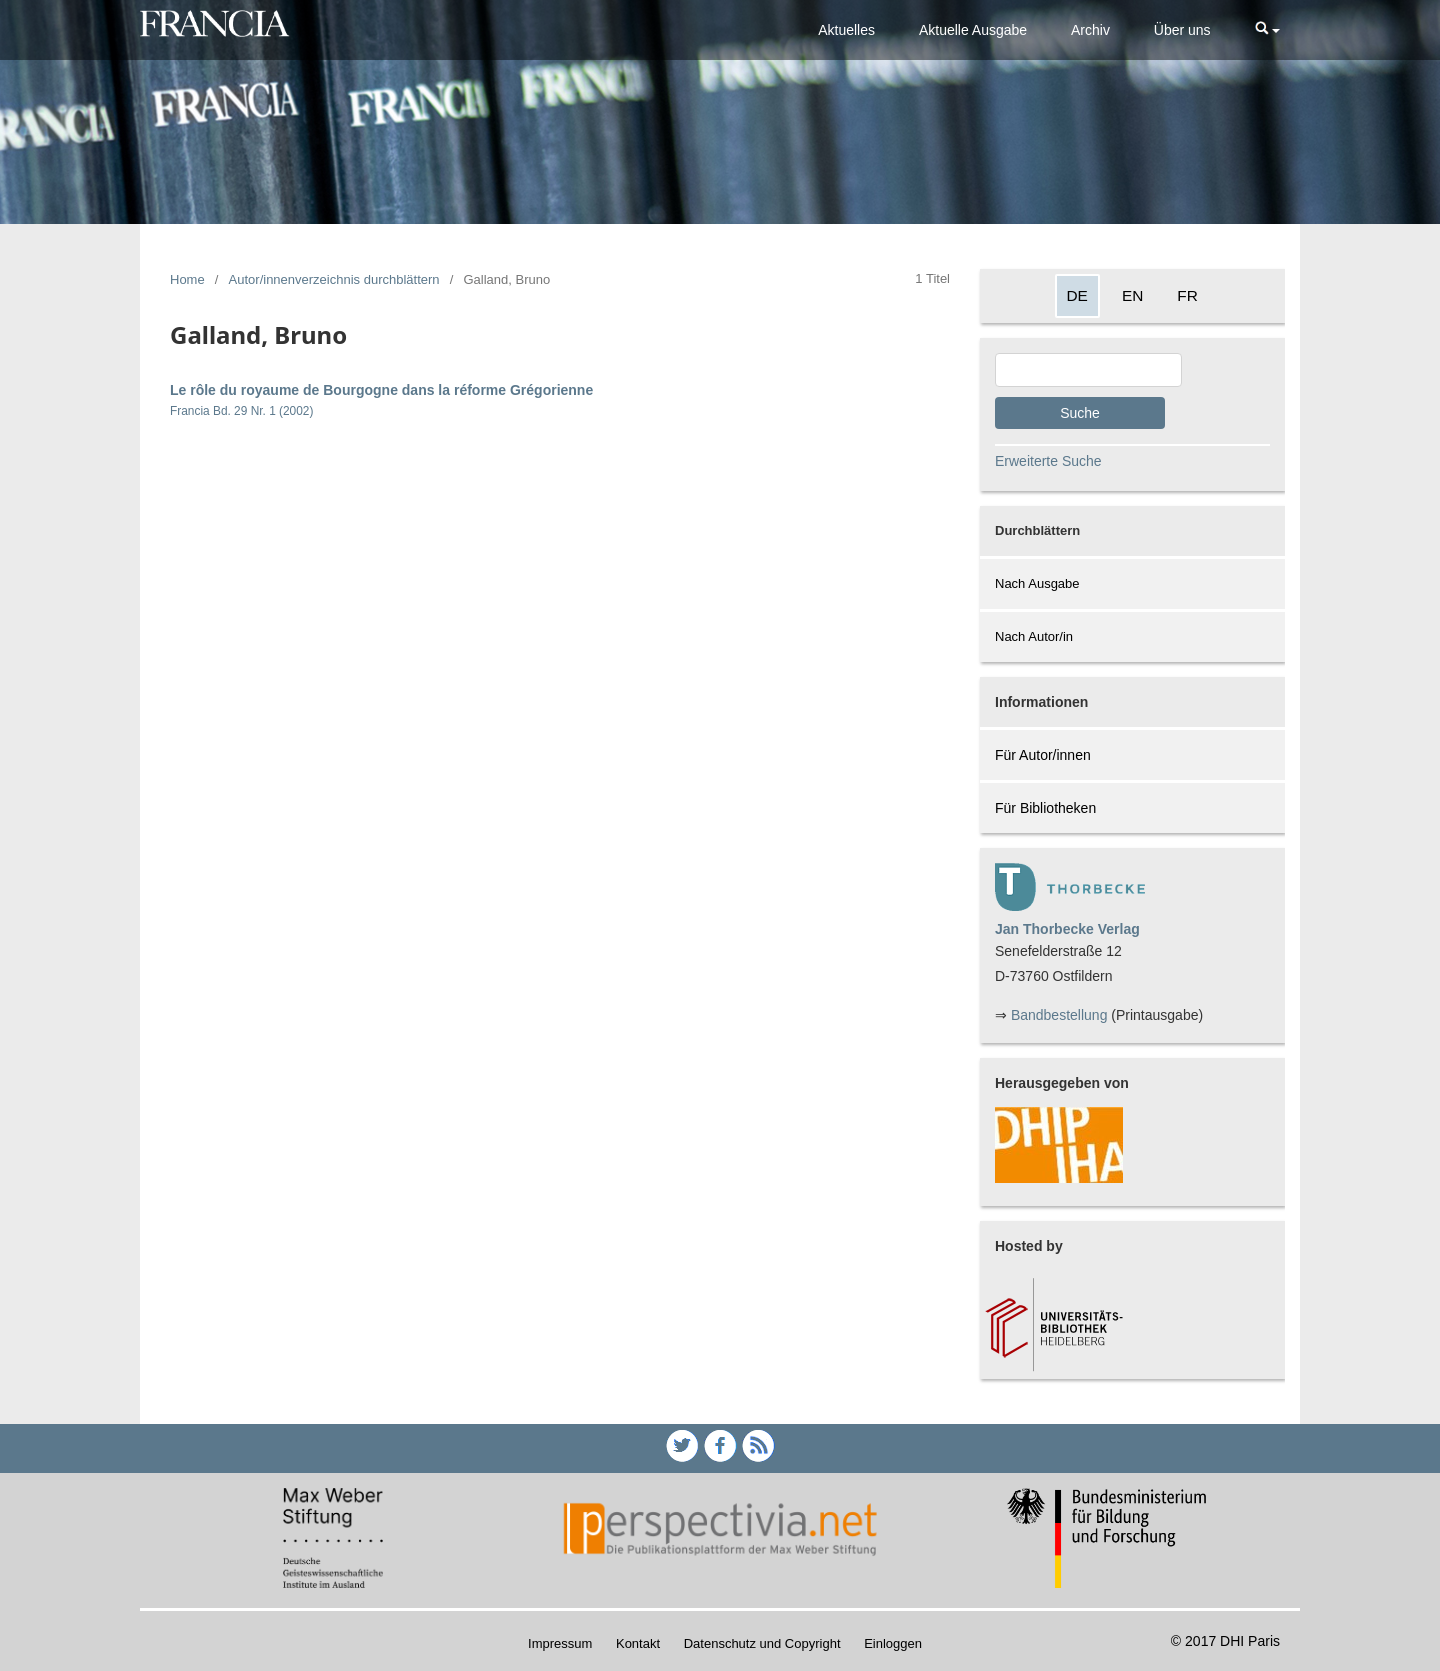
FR (1187, 295)
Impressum (560, 1643)
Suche (1080, 413)
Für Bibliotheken (1045, 808)
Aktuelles (846, 30)
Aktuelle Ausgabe (973, 30)
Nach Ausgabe (1037, 583)
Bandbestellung (1059, 1015)
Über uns (1182, 30)
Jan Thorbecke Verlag (1067, 929)
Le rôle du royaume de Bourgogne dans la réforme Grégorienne (381, 390)
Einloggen (893, 1643)
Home (187, 279)
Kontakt (638, 1643)
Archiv (1090, 30)
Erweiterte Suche (1048, 461)
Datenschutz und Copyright (762, 1643)
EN (1132, 295)
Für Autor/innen (1043, 755)
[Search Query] (1088, 370)
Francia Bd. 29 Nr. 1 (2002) (241, 411)
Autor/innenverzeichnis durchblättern (334, 279)
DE (1077, 295)
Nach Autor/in (1034, 636)
